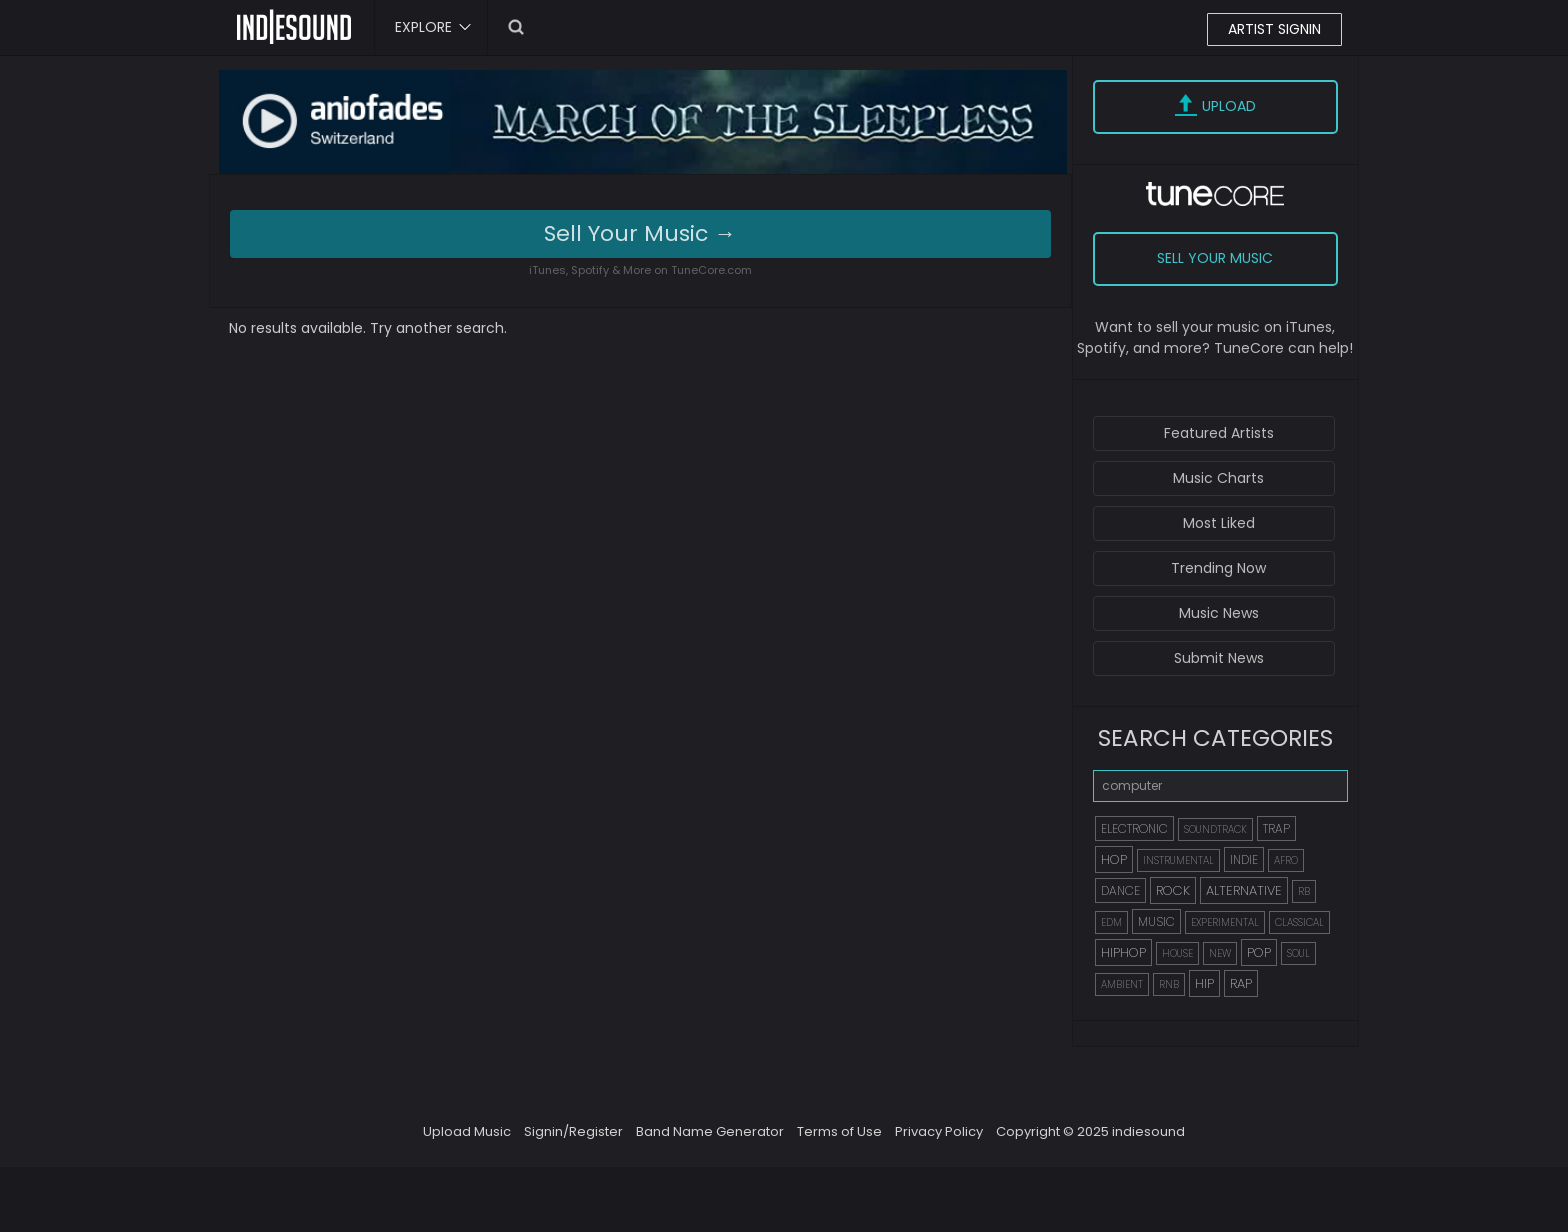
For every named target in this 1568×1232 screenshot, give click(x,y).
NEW (1220, 953)
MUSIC (1156, 921)
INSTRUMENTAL (1178, 860)
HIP (1204, 983)
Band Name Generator (710, 1131)
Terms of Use (839, 1131)
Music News (1219, 613)
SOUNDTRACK (1215, 829)
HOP (1114, 859)
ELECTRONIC (1134, 828)
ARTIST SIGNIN (1274, 29)
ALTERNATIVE (1244, 890)
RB (1304, 891)
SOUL (1298, 953)
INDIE (1244, 859)
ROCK (1173, 890)
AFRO (1286, 860)
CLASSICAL (1299, 922)
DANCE (1120, 890)
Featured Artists (1219, 433)
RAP (1241, 983)
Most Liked (1219, 523)
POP (1259, 952)
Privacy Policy (939, 1131)
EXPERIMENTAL (1225, 922)
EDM (1111, 922)
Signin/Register (573, 1131)
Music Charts (1218, 478)
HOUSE (1177, 953)
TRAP (1276, 828)
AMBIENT (1122, 984)
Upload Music (467, 1131)
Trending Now (1218, 568)
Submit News (1219, 658)
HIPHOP (1123, 952)
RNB (1169, 984)
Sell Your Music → (640, 233)
